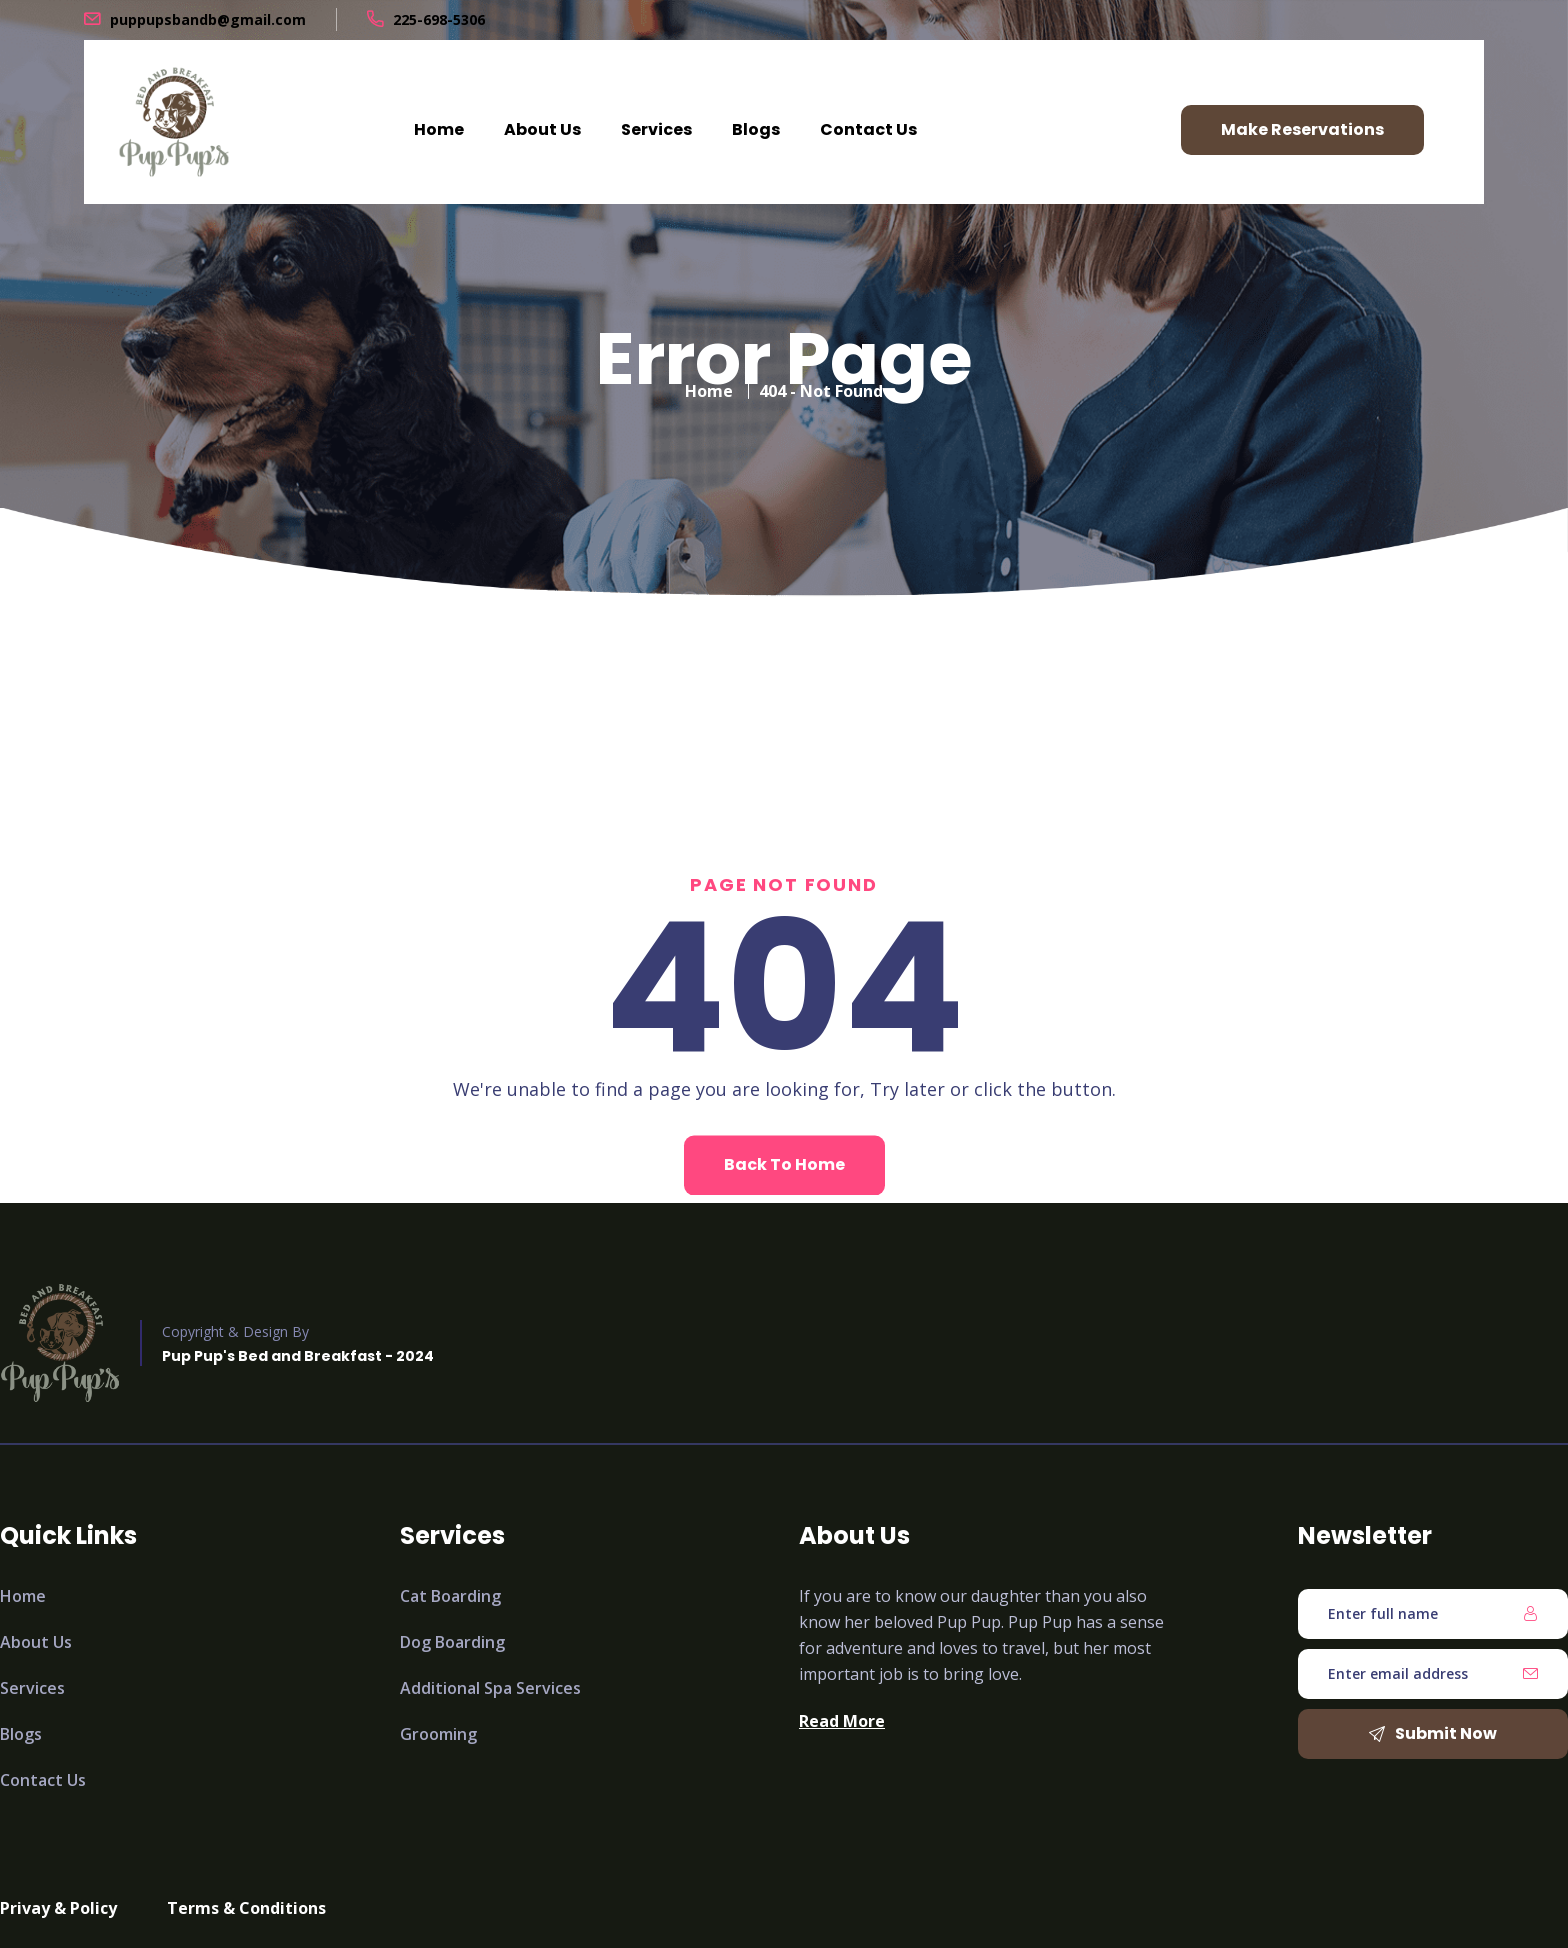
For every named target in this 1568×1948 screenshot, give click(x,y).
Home (439, 129)
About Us (542, 129)
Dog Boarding (452, 1642)
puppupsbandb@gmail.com (208, 19)
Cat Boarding (450, 1596)
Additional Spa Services (490, 1688)
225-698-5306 (439, 19)
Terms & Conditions (246, 1908)
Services (656, 129)
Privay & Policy (58, 1908)
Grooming (438, 1734)
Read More (842, 1721)
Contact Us (868, 129)
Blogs (756, 129)
